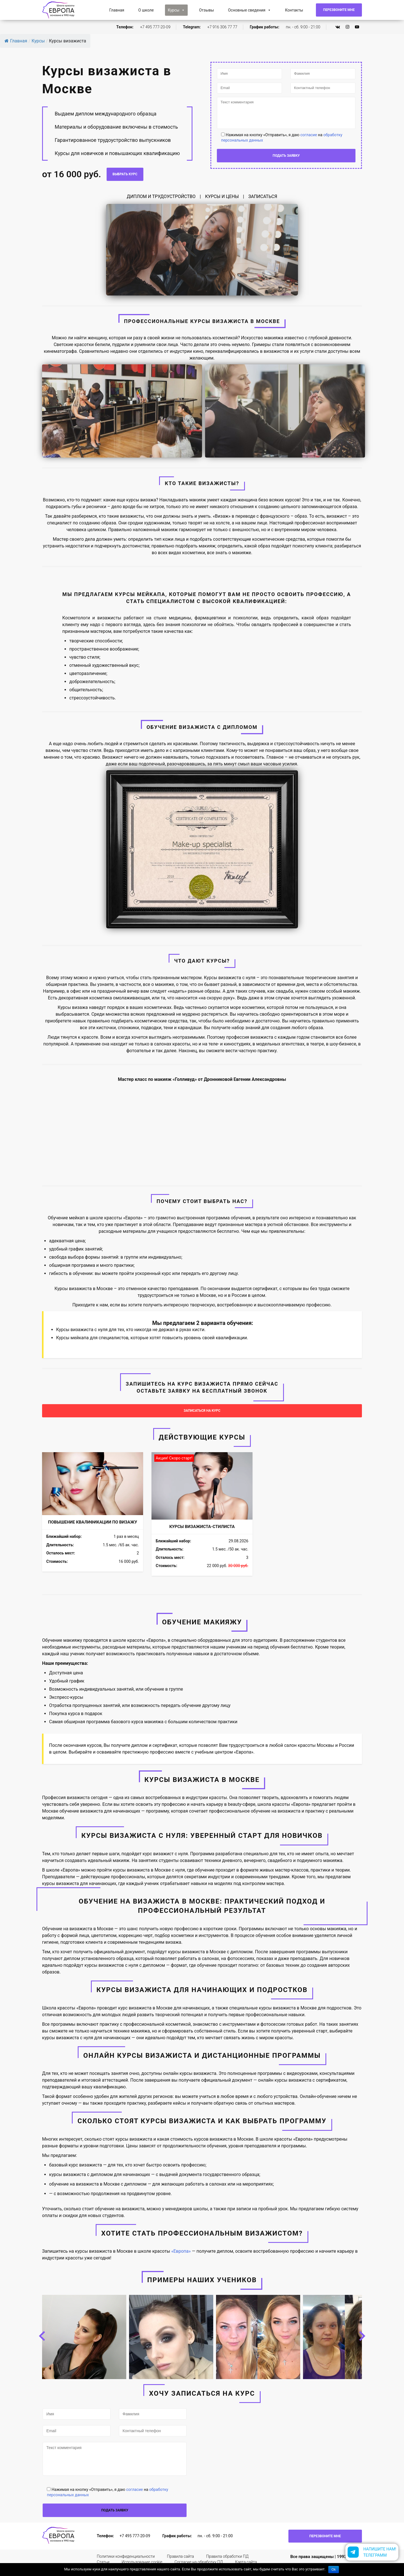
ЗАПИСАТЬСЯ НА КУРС (202, 1411)
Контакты (294, 10)
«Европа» (180, 2252)
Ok (333, 2570)
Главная (116, 10)
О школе (146, 10)
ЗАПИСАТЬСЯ (262, 196)
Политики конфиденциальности (126, 2557)
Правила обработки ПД (227, 2557)
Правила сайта (180, 2557)
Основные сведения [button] (249, 10)
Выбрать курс (125, 174)
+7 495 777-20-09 (155, 27)
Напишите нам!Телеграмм (379, 2552)
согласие (308, 144)
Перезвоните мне (339, 10)
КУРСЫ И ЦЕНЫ (222, 196)
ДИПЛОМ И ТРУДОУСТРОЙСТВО (161, 196)
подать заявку (286, 165)
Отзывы (206, 10)
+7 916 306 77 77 (222, 27)
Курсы (176, 10)
